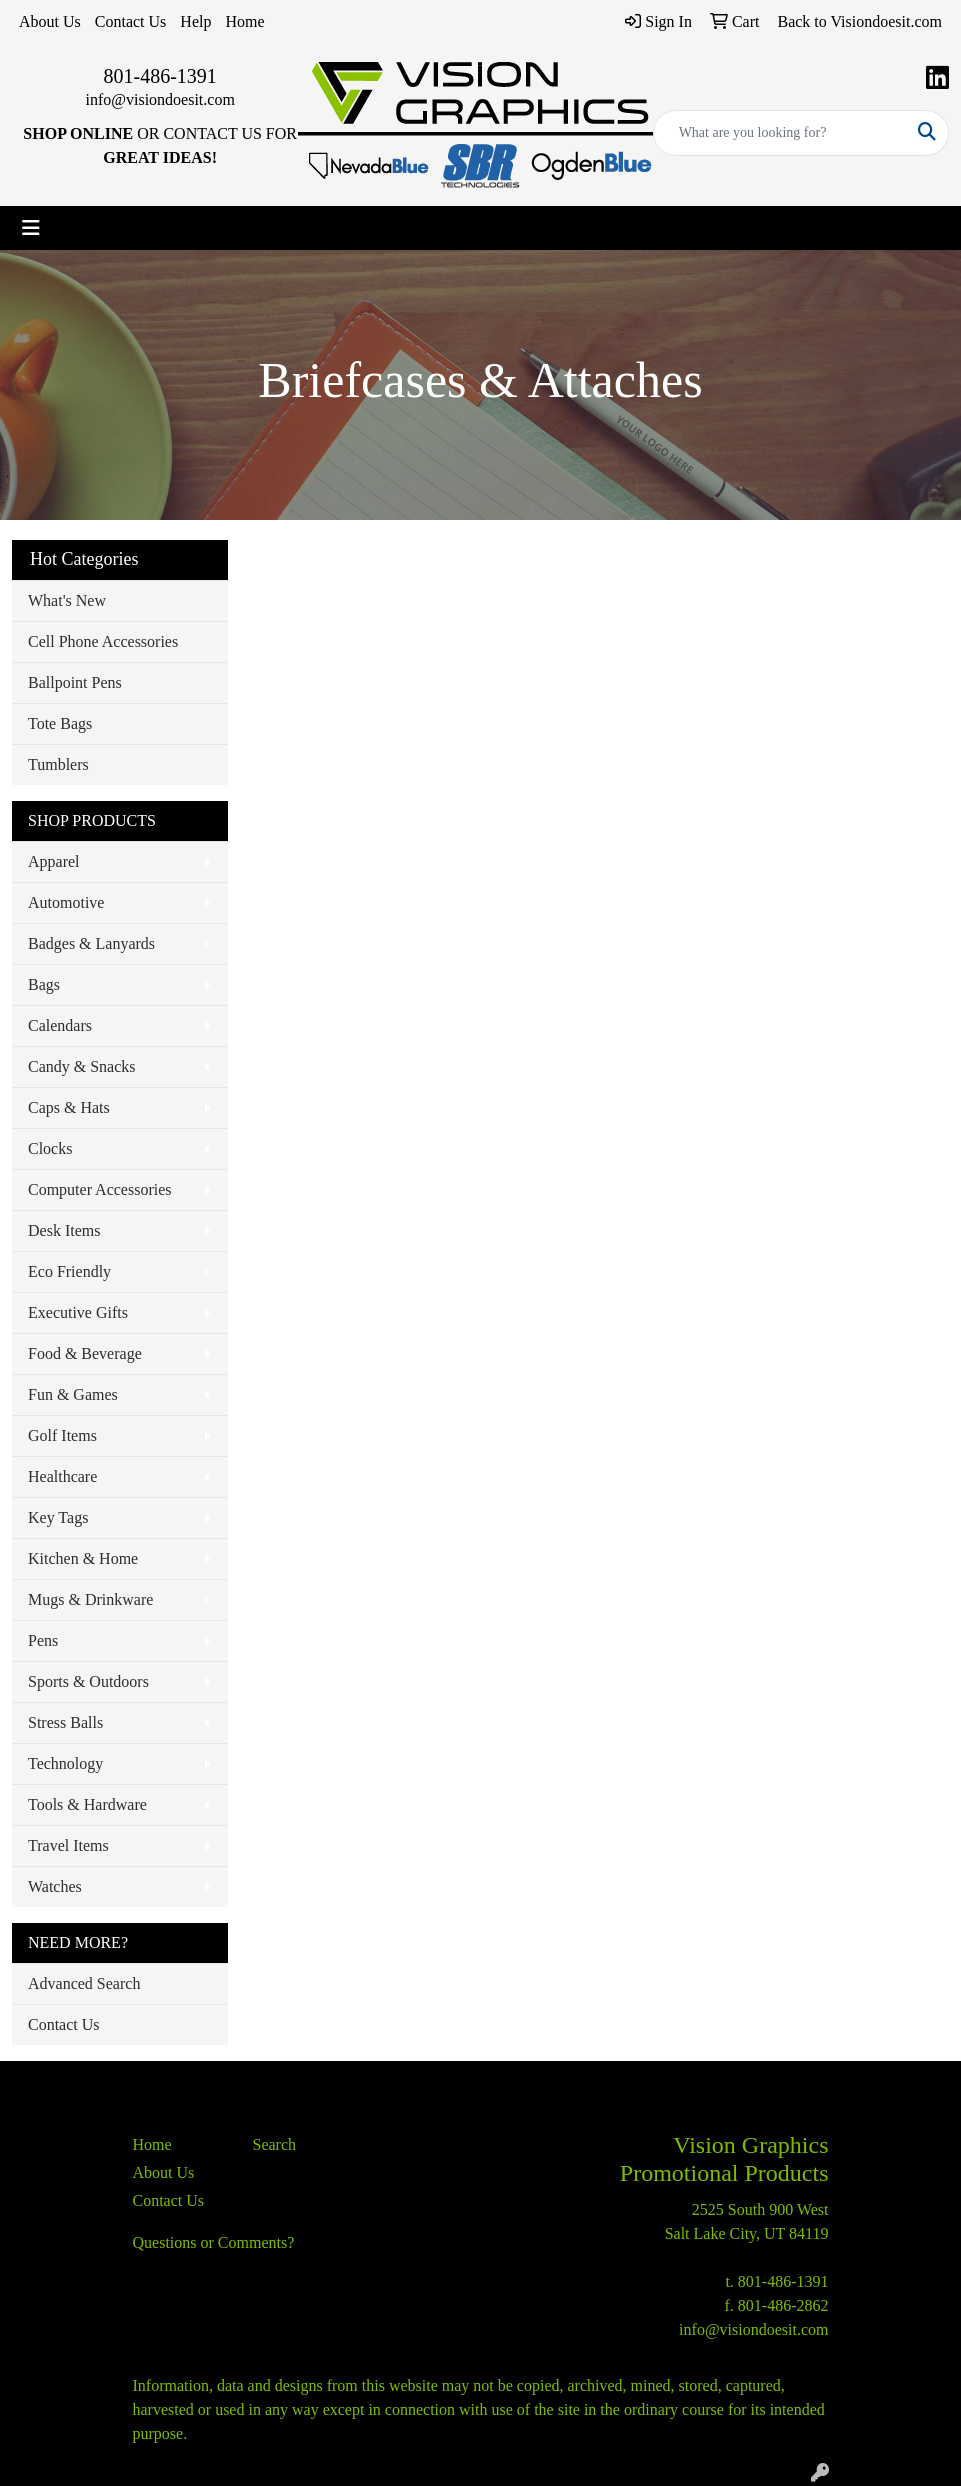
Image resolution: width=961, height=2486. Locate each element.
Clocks (50, 1148)
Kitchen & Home (83, 1558)
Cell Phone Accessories (103, 641)
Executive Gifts (78, 1312)
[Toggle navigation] (31, 228)
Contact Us (131, 21)
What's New (67, 600)
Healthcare (62, 1476)
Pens (43, 1640)
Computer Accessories (100, 1189)
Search (275, 2144)
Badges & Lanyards (91, 943)
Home (244, 21)
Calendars (60, 1025)
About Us (50, 21)
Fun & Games (73, 1394)
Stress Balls (65, 1722)
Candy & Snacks (82, 1066)
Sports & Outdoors (88, 1681)
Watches (55, 1886)
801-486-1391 (160, 76)
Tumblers (58, 764)
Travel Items (68, 1845)
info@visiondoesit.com (159, 99)
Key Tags (58, 1517)
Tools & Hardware (87, 1804)
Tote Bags (60, 723)
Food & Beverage (85, 1353)
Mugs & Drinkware (90, 1599)
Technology (65, 1763)
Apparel (54, 861)
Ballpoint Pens (75, 682)
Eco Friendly (69, 1271)
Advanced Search (84, 1983)
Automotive (66, 902)
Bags (44, 984)
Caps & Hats (69, 1107)
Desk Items (64, 1230)
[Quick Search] (780, 133)
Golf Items (62, 1435)
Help (195, 21)
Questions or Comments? (214, 2242)
